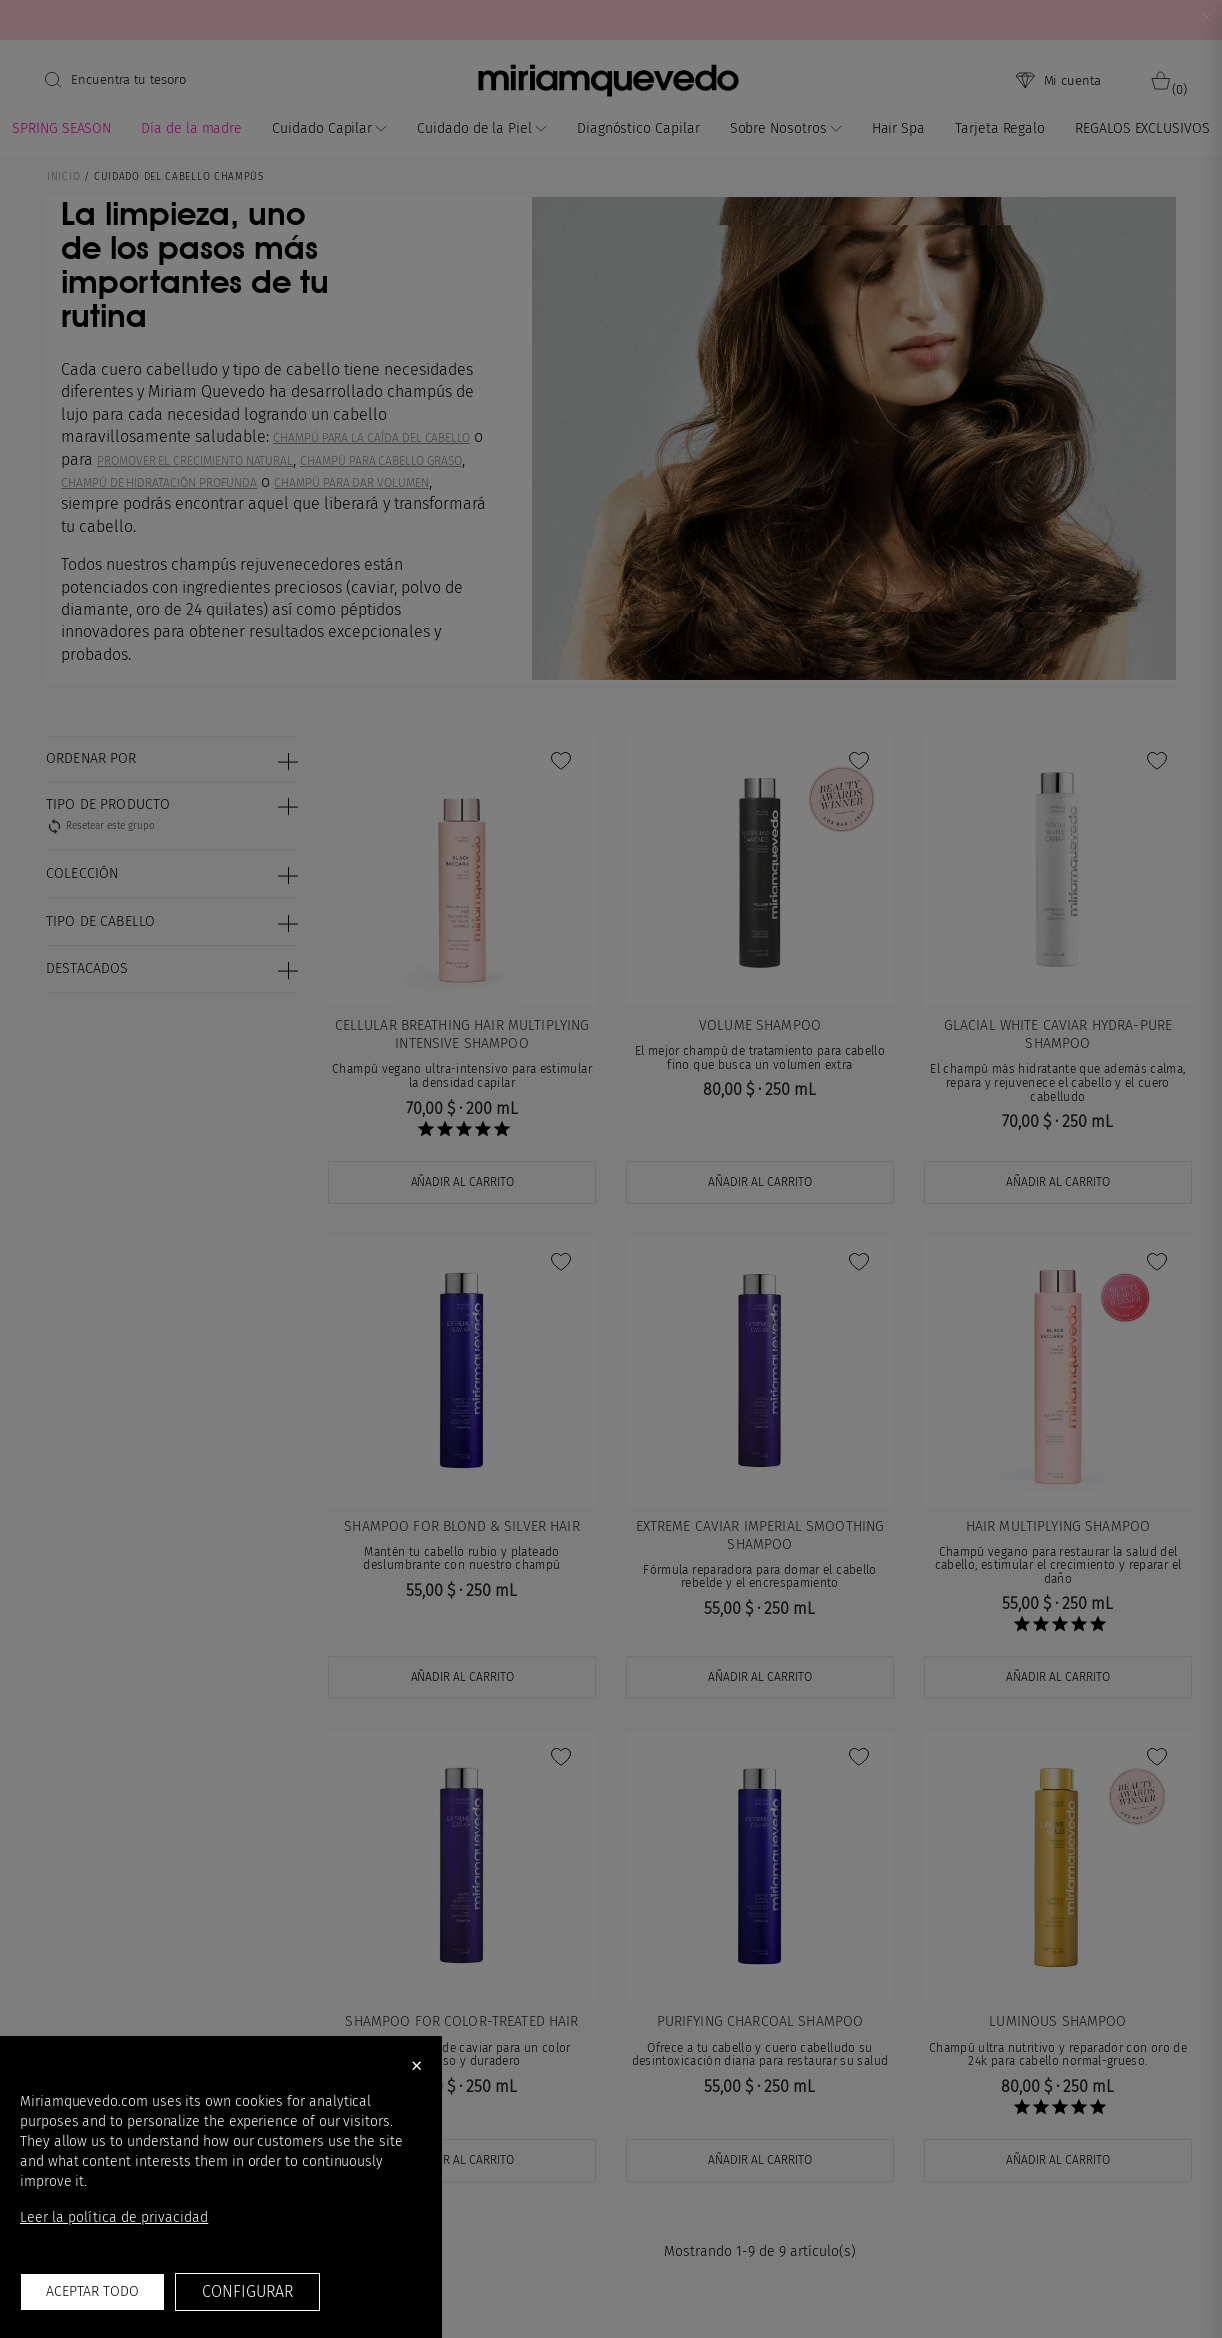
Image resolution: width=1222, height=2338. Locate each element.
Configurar (247, 2291)
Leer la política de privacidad (114, 2217)
